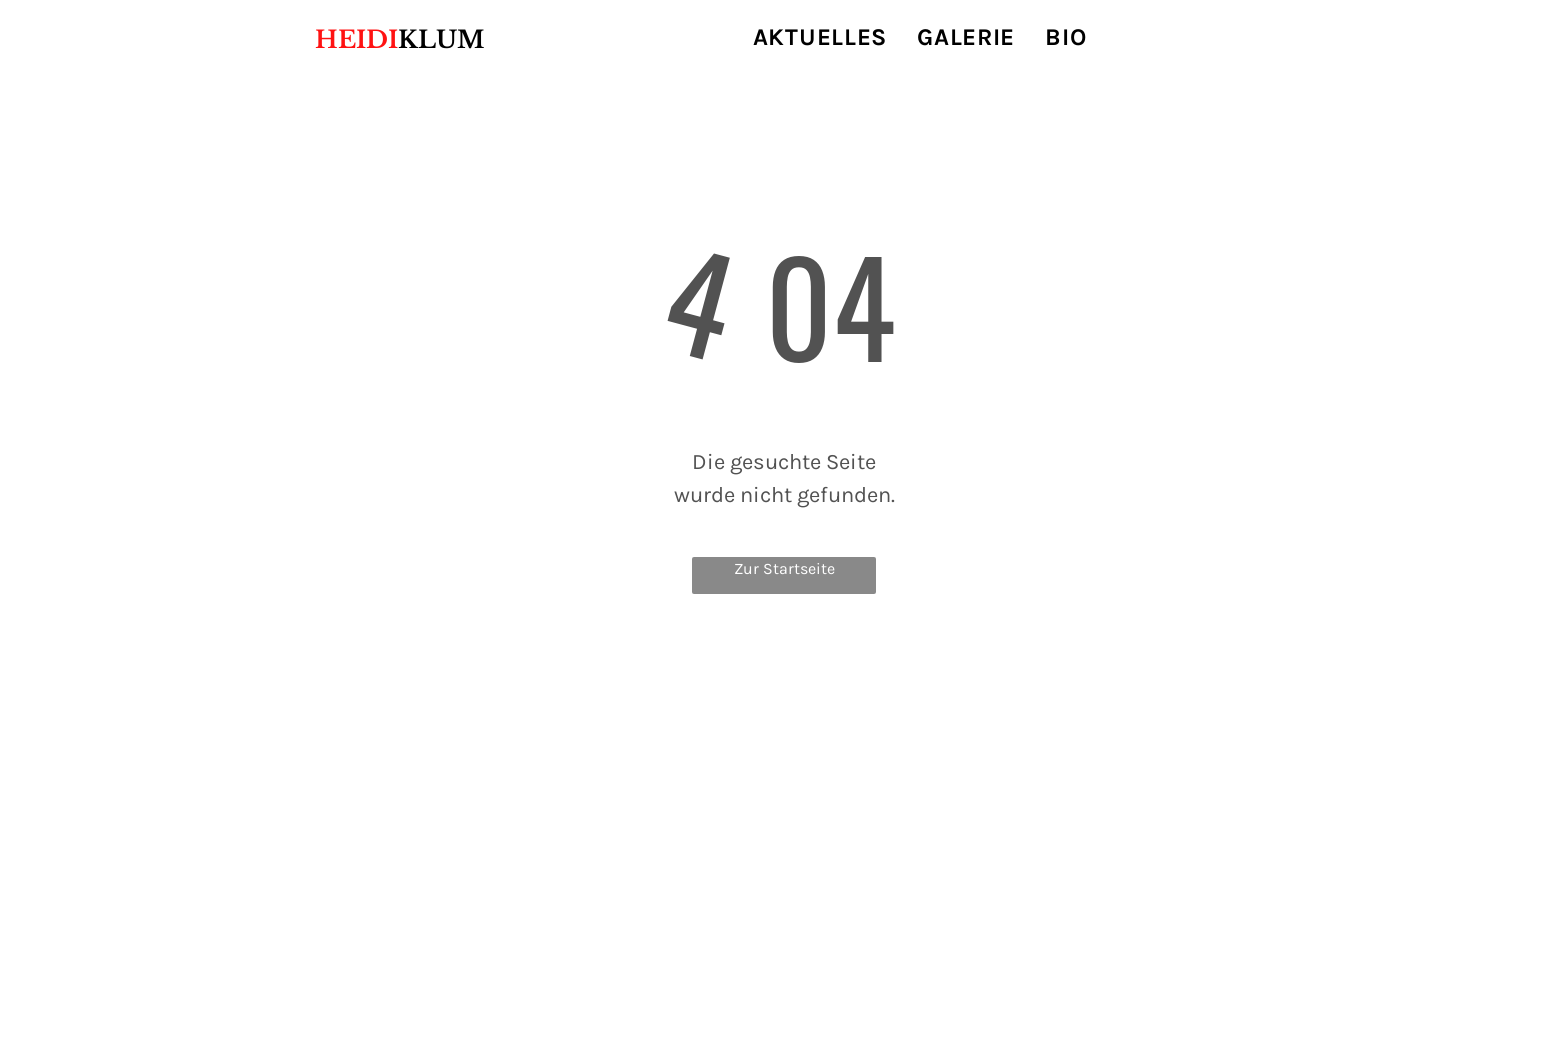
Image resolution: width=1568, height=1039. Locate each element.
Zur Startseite (784, 568)
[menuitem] (820, 37)
